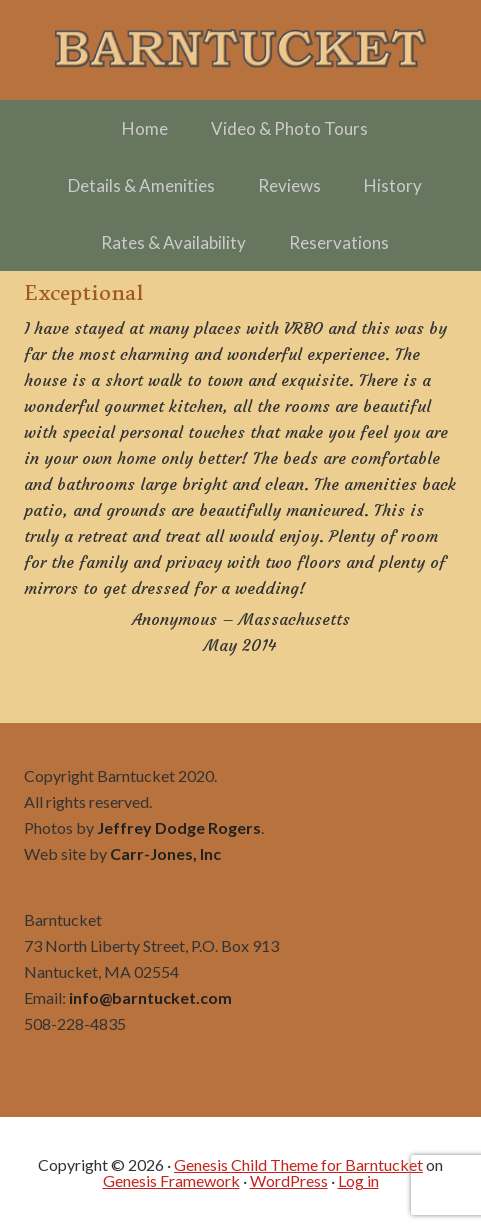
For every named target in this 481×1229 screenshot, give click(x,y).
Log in (358, 1180)
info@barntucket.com (150, 997)
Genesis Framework (171, 1180)
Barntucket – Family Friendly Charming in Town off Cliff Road (240, 50)
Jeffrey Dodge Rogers (179, 827)
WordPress (289, 1180)
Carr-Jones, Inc (165, 853)
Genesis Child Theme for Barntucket (298, 1164)
